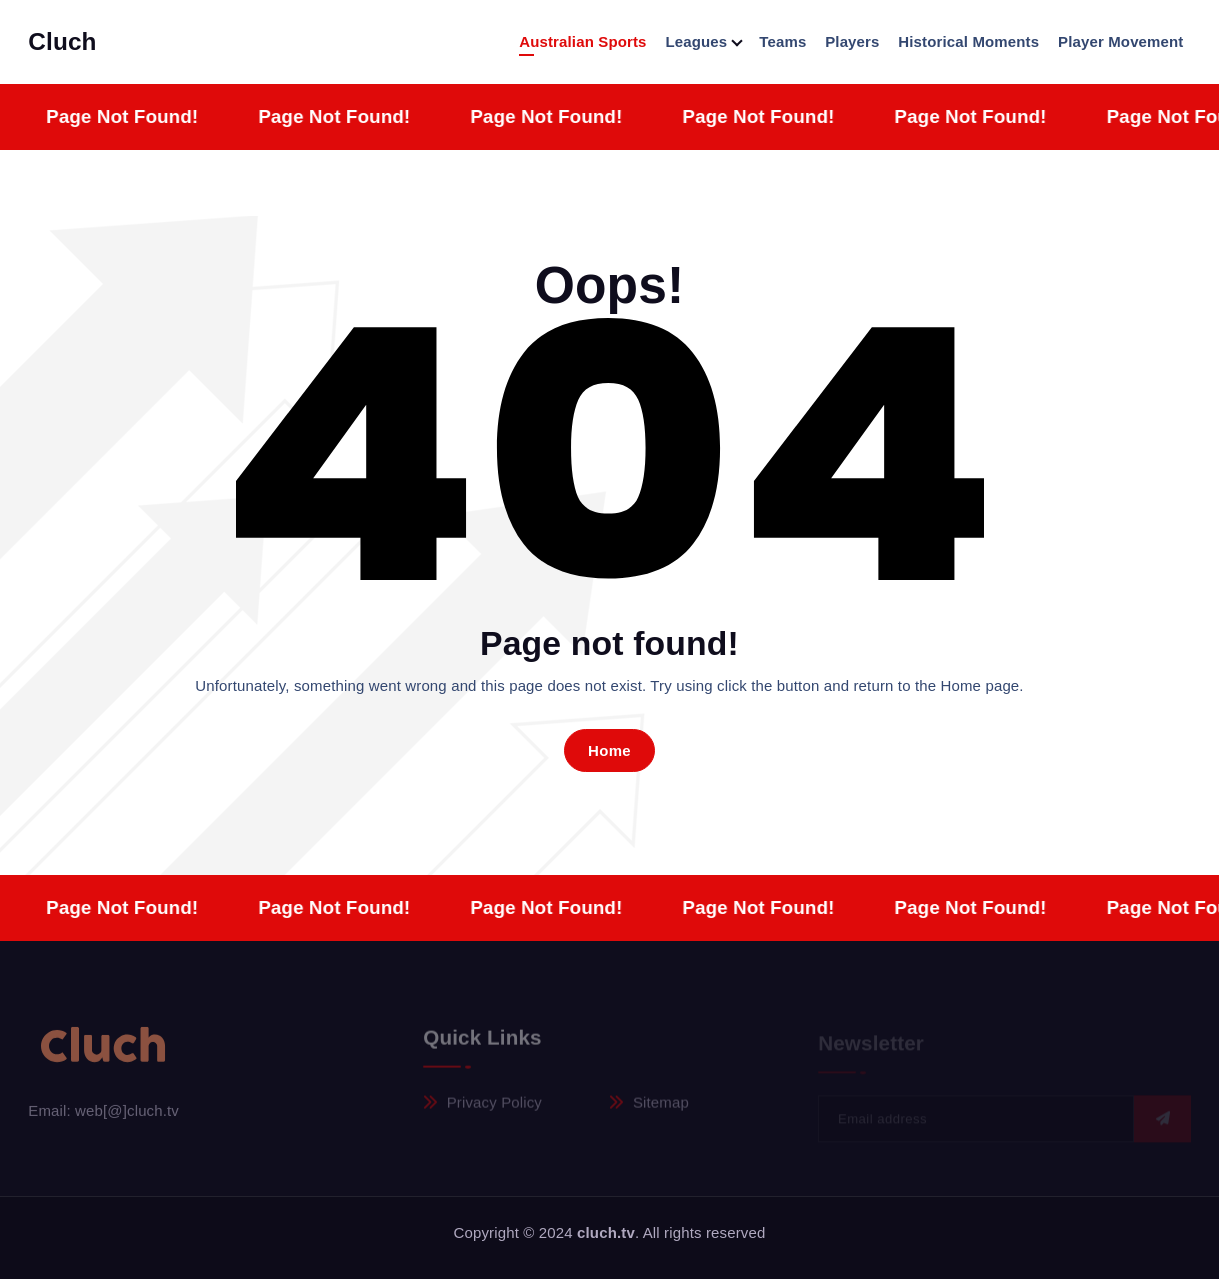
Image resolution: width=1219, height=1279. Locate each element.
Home (609, 750)
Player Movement (1121, 41)
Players (852, 41)
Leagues (696, 41)
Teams (782, 41)
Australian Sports (582, 41)
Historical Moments (968, 41)
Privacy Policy (494, 1108)
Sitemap (661, 1108)
